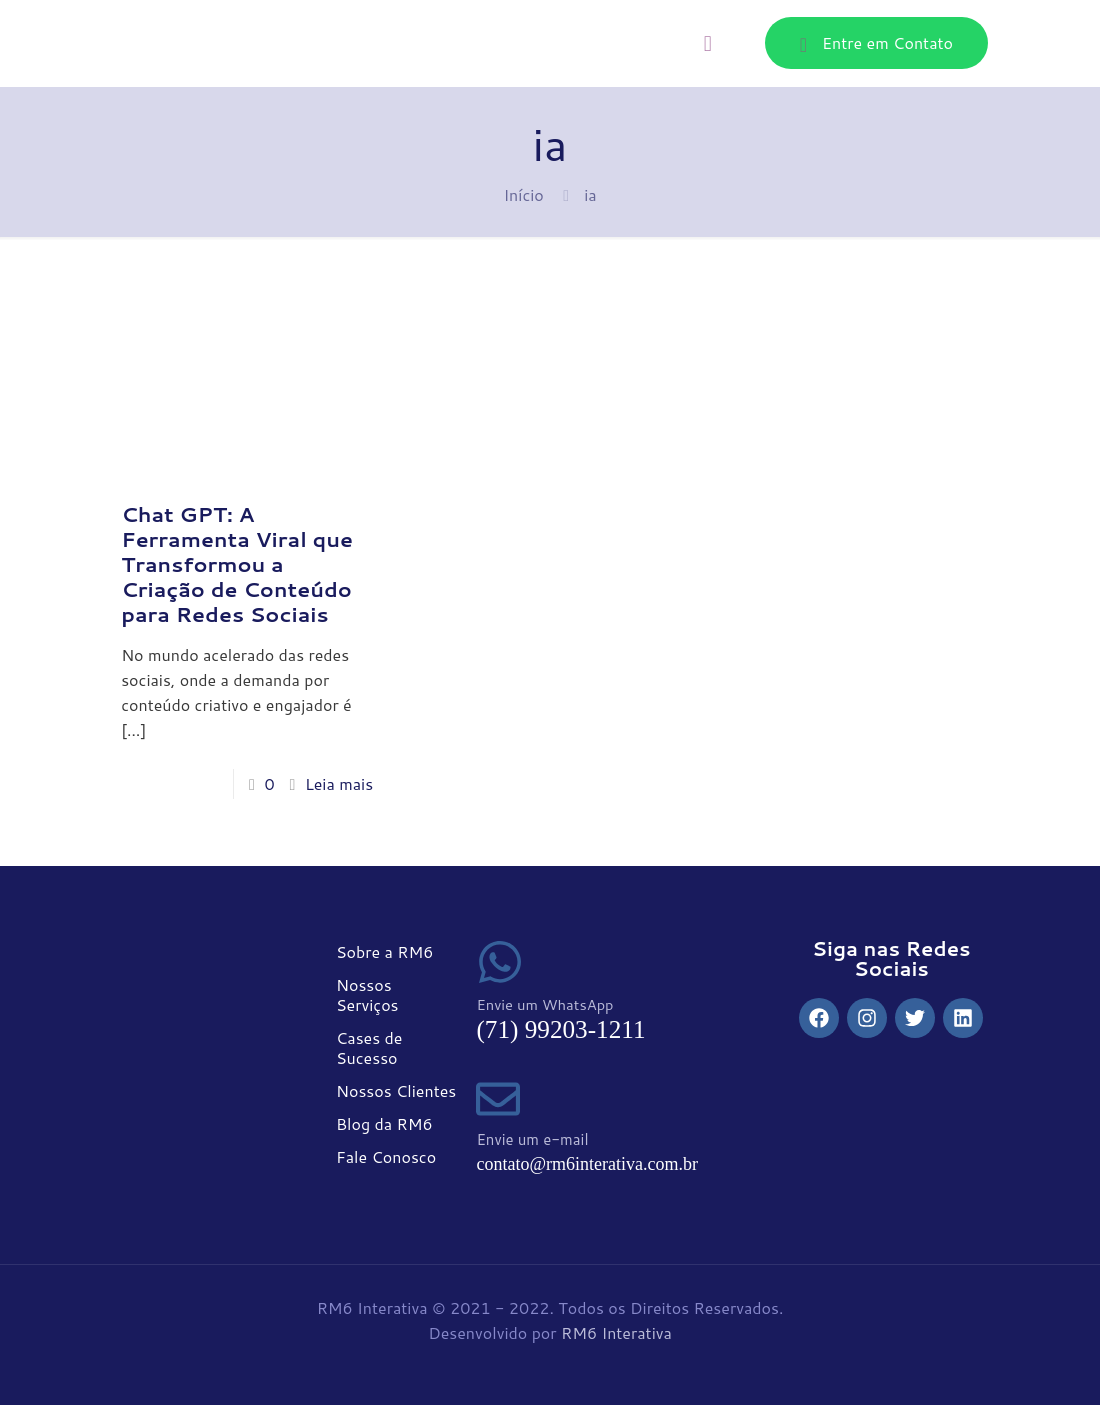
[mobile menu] (708, 43)
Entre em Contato (876, 43)
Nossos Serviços (367, 994)
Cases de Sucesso (369, 1047)
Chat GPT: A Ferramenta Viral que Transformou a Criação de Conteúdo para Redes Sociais (237, 564)
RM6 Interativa (616, 1332)
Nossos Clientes (396, 1090)
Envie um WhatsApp (544, 1004)
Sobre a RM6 (384, 951)
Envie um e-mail (532, 1139)
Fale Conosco (386, 1156)
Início (523, 194)
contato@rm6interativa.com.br (587, 1164)
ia (590, 194)
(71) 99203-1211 (560, 1029)
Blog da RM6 (384, 1123)
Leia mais (339, 783)
